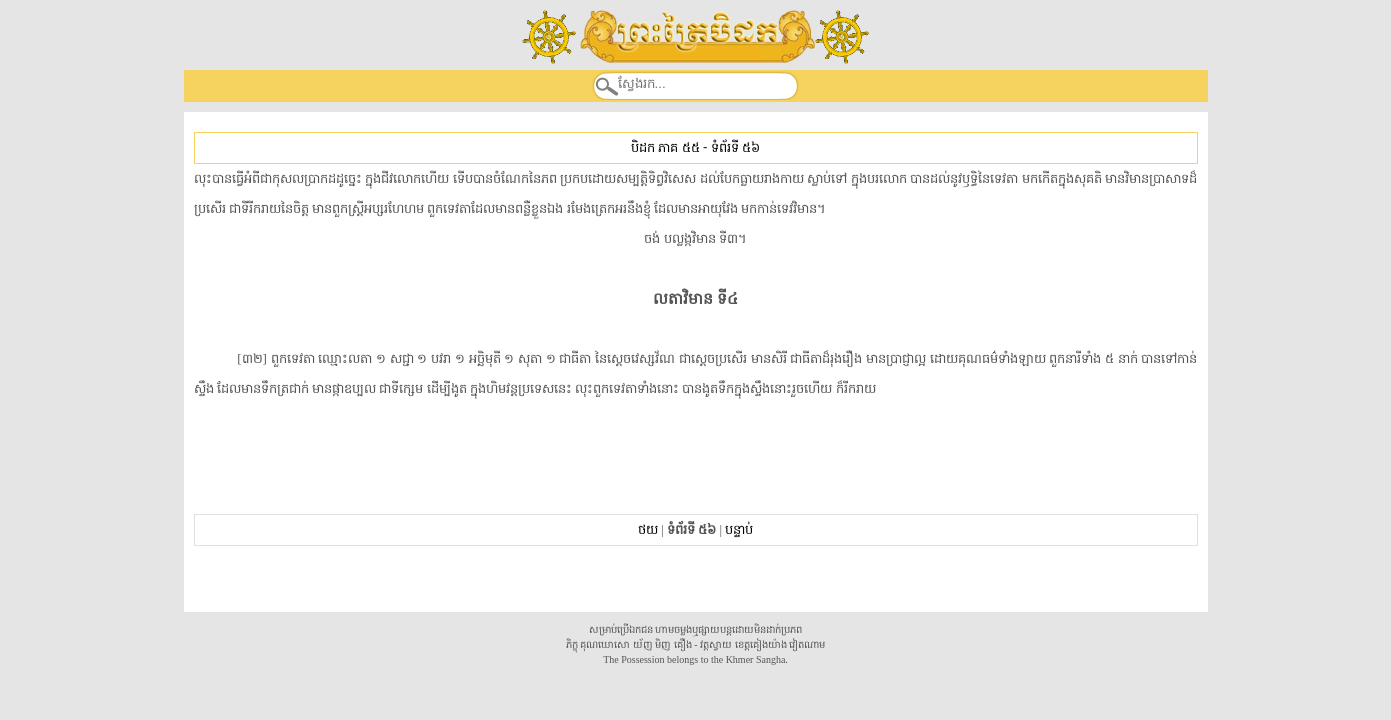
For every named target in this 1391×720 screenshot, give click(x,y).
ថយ (648, 529)
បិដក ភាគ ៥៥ (665, 147)
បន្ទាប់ (739, 529)
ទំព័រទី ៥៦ (735, 147)
